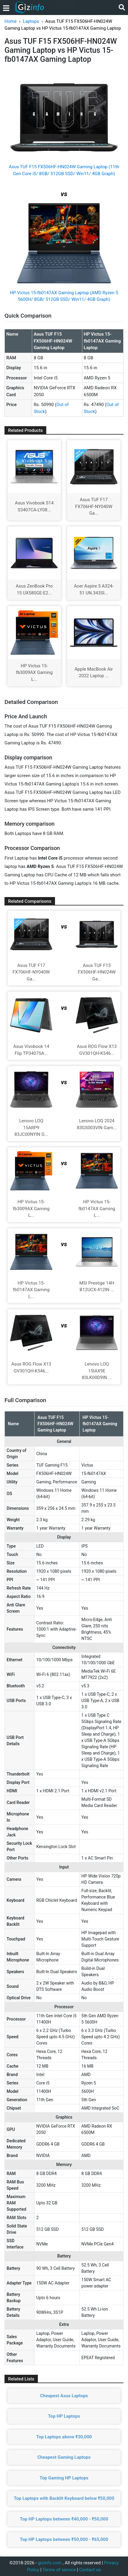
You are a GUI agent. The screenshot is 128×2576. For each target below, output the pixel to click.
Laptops (31, 21)
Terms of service (59, 2569)
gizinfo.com (50, 2563)
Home (11, 21)
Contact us (90, 2569)
